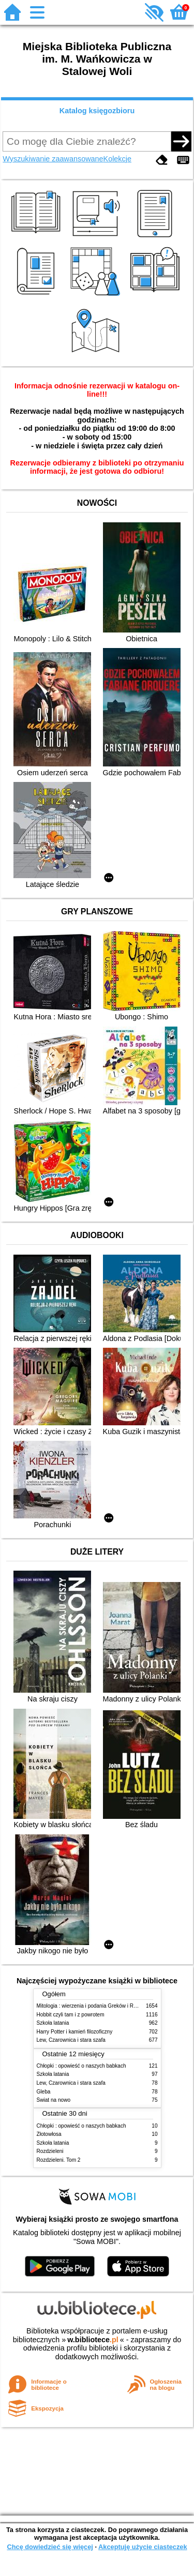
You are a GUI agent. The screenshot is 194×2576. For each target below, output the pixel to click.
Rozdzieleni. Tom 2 (59, 2160)
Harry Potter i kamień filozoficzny (75, 2032)
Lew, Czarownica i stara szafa (71, 2040)
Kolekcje (117, 159)
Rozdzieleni (50, 2151)
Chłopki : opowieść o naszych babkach (81, 2066)
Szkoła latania (53, 2023)
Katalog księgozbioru (97, 111)
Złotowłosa (49, 2134)
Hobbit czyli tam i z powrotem (71, 2014)
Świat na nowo (54, 2100)
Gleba (44, 2092)
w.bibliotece (92, 2340)
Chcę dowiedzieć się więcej (50, 2547)
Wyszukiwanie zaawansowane (53, 159)
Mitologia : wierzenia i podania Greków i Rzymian (94, 2006)
